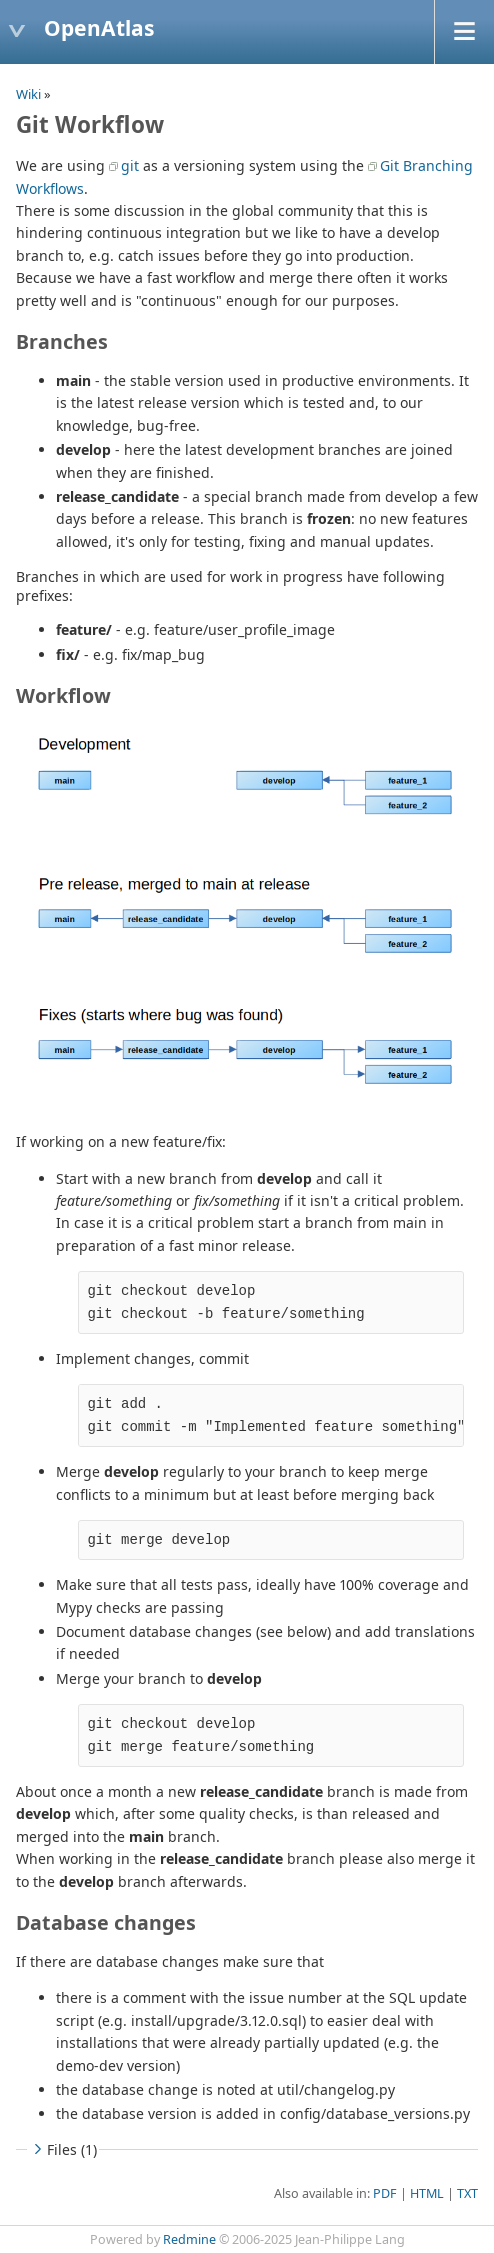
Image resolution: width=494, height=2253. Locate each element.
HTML (427, 2193)
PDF (385, 2193)
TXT (467, 2193)
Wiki (28, 94)
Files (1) (63, 2149)
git (130, 165)
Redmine (189, 2239)
